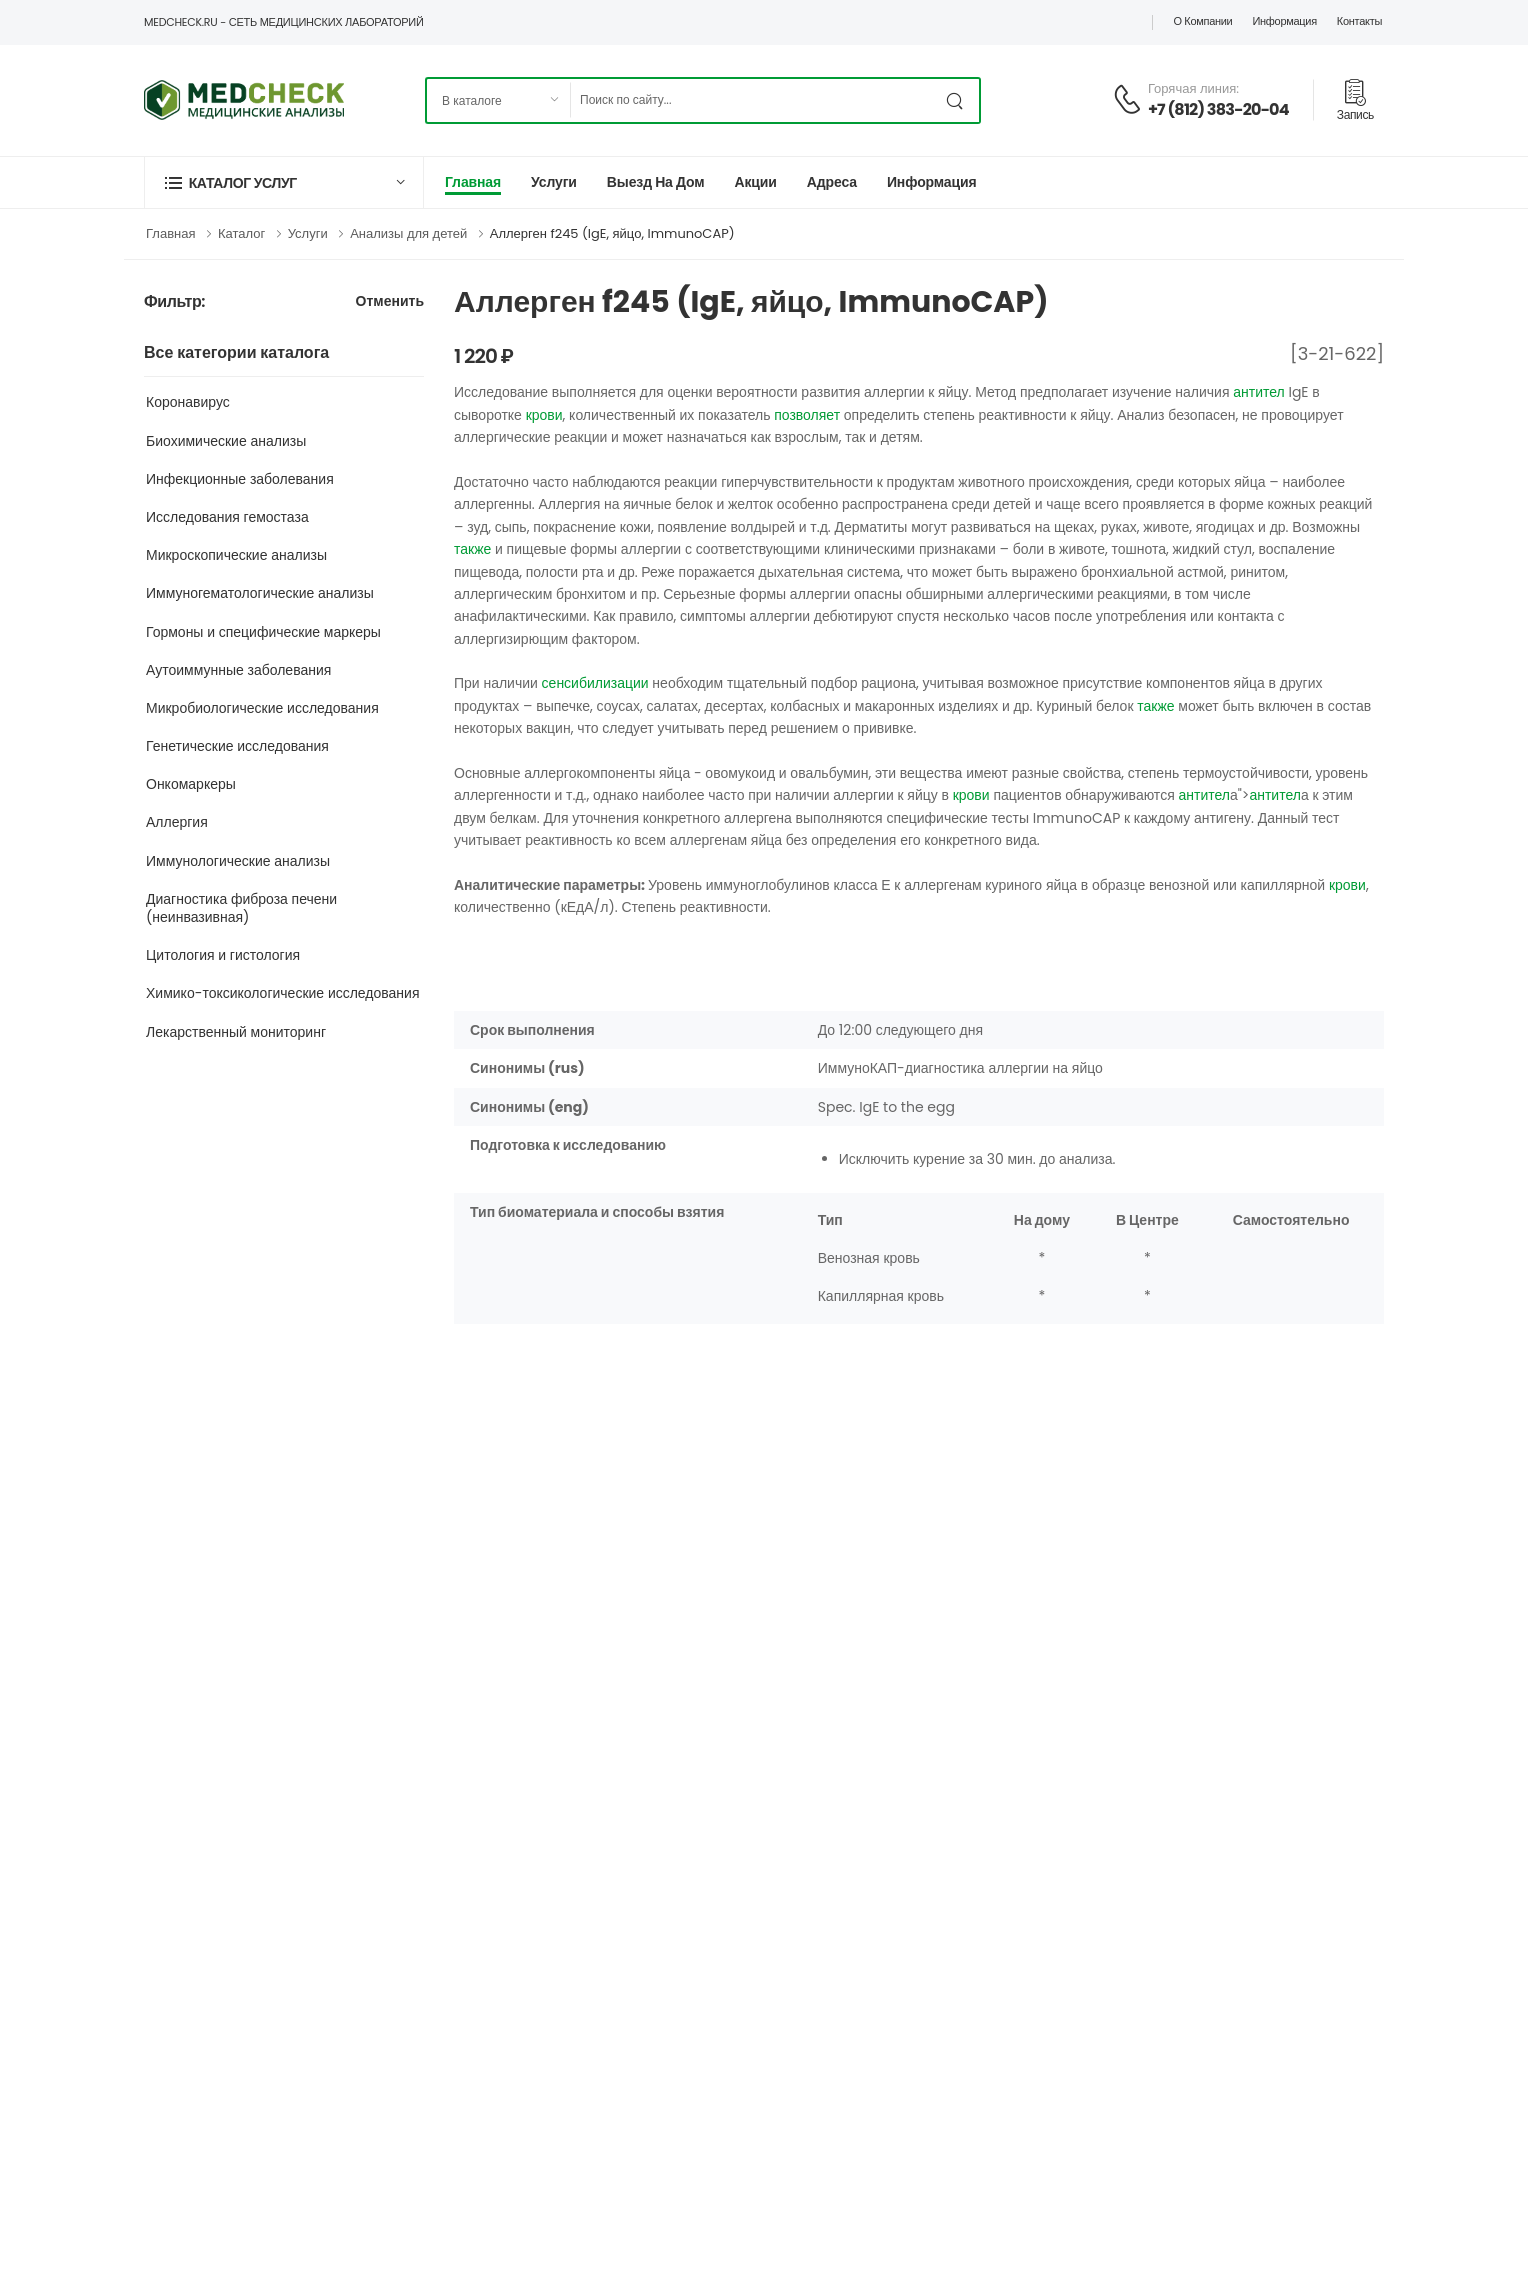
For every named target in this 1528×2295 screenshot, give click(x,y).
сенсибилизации (595, 683)
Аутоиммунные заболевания (238, 670)
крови (544, 415)
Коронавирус (188, 402)
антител (1259, 392)
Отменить (390, 302)
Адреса (832, 182)
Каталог (241, 233)
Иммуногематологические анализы (260, 593)
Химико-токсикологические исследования (283, 993)
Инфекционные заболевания (240, 479)
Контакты (1359, 21)
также (472, 549)
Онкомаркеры (191, 784)
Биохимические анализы (226, 441)
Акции (755, 182)
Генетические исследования (237, 746)
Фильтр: (174, 302)
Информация (1284, 21)
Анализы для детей (408, 233)
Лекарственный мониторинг (236, 1032)
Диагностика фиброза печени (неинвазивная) (241, 908)
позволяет (807, 415)
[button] (284, 182)
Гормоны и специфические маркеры (263, 632)
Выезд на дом (656, 182)
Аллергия (177, 822)
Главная (473, 182)
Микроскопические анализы (236, 555)
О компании (1202, 21)
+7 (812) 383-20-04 (1218, 109)
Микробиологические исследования (262, 708)
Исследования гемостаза (227, 517)
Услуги (554, 182)
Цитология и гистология (223, 955)
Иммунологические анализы (238, 861)
